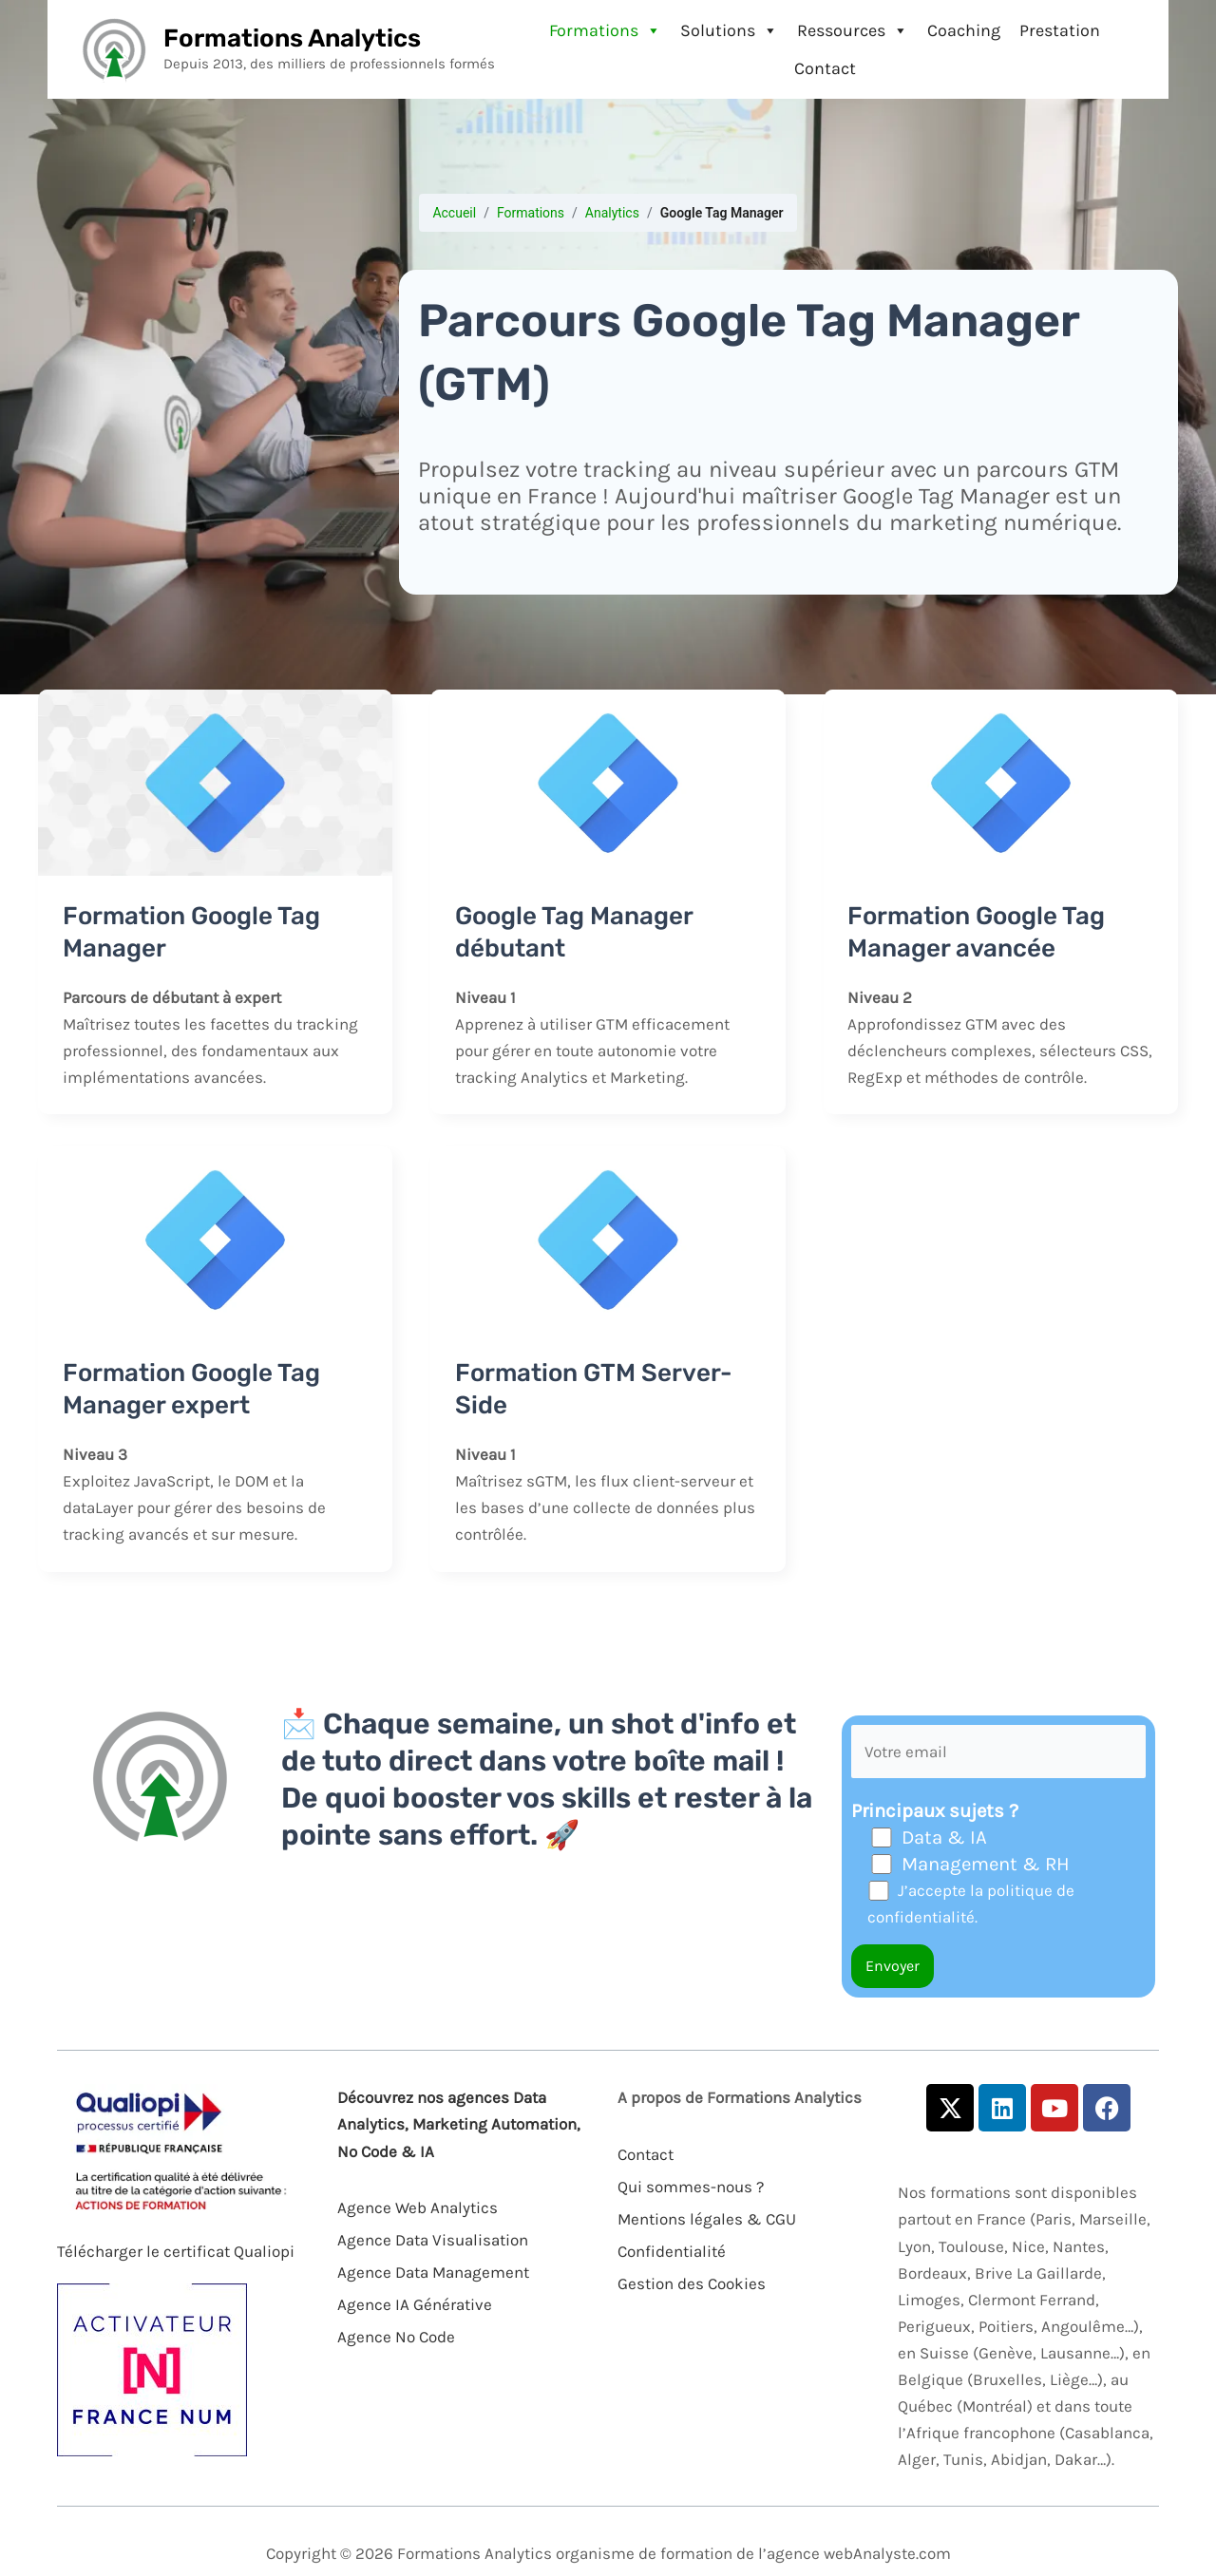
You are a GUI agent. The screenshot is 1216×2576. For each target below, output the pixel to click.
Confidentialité (672, 2251)
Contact (825, 68)
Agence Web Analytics (417, 2207)
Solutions (729, 30)
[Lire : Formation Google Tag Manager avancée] (1001, 780)
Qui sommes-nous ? (691, 2186)
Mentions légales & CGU (707, 2218)
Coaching (963, 30)
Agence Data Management (433, 2272)
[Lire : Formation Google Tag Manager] (215, 780)
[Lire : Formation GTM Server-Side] (607, 1238)
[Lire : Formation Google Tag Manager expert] (215, 1238)
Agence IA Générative (414, 2304)
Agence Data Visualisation (432, 2239)
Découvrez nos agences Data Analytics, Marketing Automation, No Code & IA (458, 2124)
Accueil (454, 212)
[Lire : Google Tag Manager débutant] (607, 780)
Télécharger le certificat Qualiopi (175, 2251)
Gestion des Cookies (692, 2283)
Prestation (1059, 30)
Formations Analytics (292, 38)
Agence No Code (396, 2336)
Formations (605, 30)
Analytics (612, 212)
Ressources (852, 30)
